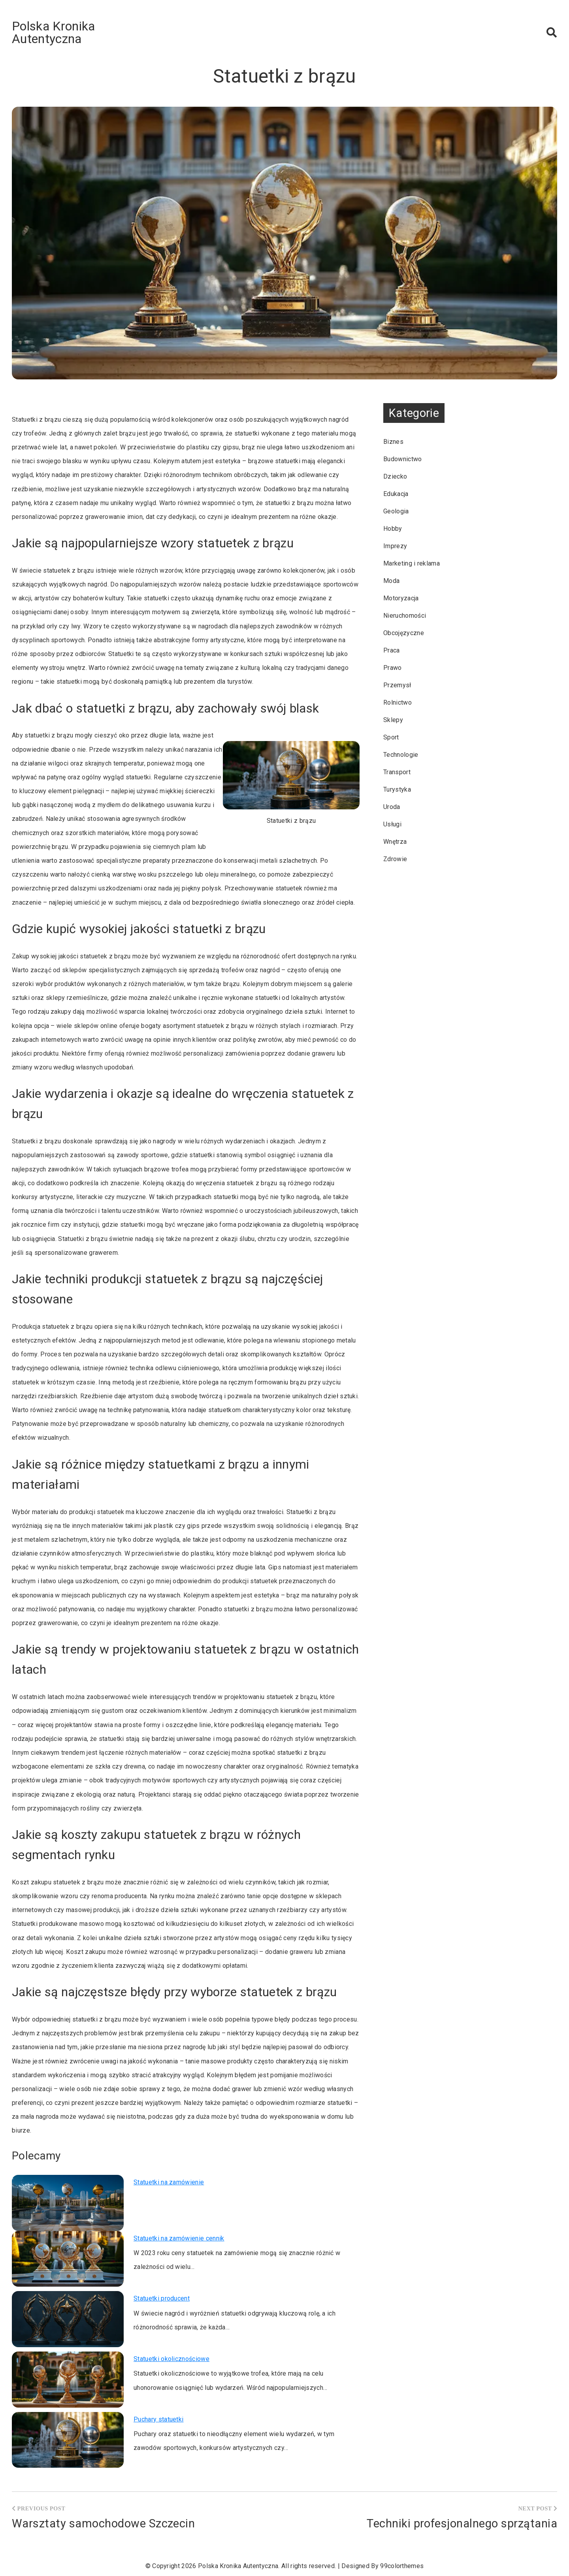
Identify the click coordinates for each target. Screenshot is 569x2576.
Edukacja (396, 494)
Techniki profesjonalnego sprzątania (462, 2523)
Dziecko (395, 476)
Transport (397, 772)
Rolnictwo (397, 702)
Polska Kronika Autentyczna (53, 32)
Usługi (392, 824)
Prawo (392, 667)
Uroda (391, 807)
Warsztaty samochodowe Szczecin (103, 2523)
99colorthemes (402, 2566)
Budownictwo (402, 459)
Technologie (400, 754)
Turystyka (397, 789)
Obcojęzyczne (403, 633)
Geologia (396, 511)
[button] (551, 32)
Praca (391, 650)
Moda (391, 581)
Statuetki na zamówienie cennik (179, 2238)
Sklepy (393, 720)
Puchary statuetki (158, 2419)
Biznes (393, 441)
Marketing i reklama (411, 563)
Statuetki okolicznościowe (171, 2359)
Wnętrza (395, 841)
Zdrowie (395, 859)
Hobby (392, 528)
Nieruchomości (404, 615)
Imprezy (395, 546)
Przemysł (397, 685)
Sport (391, 737)
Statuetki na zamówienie (169, 2182)
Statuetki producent (162, 2298)
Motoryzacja (401, 598)
